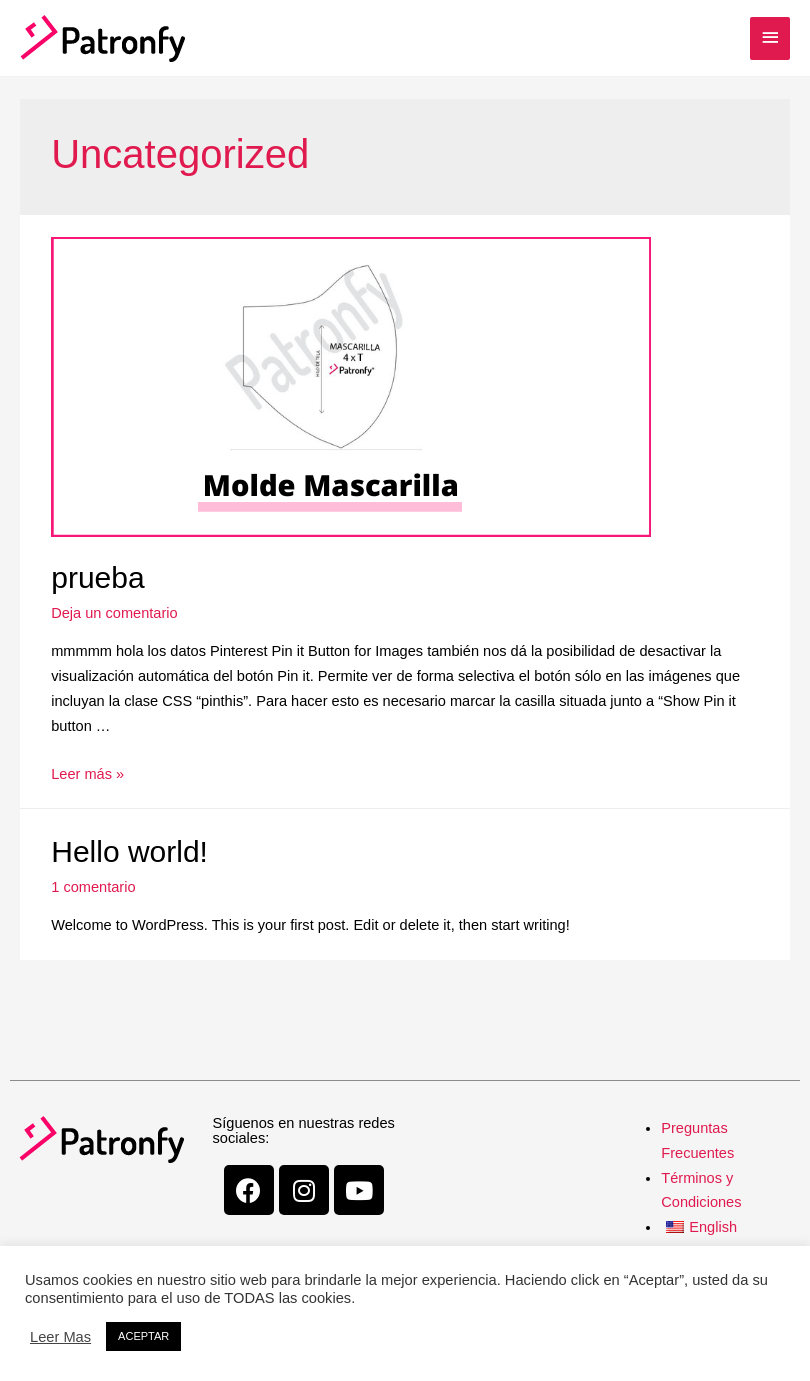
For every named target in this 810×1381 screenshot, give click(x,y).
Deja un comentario (114, 613)
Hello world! (129, 851)
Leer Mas (60, 1337)
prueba (97, 577)
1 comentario (93, 887)
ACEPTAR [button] (143, 1336)
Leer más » (87, 774)
